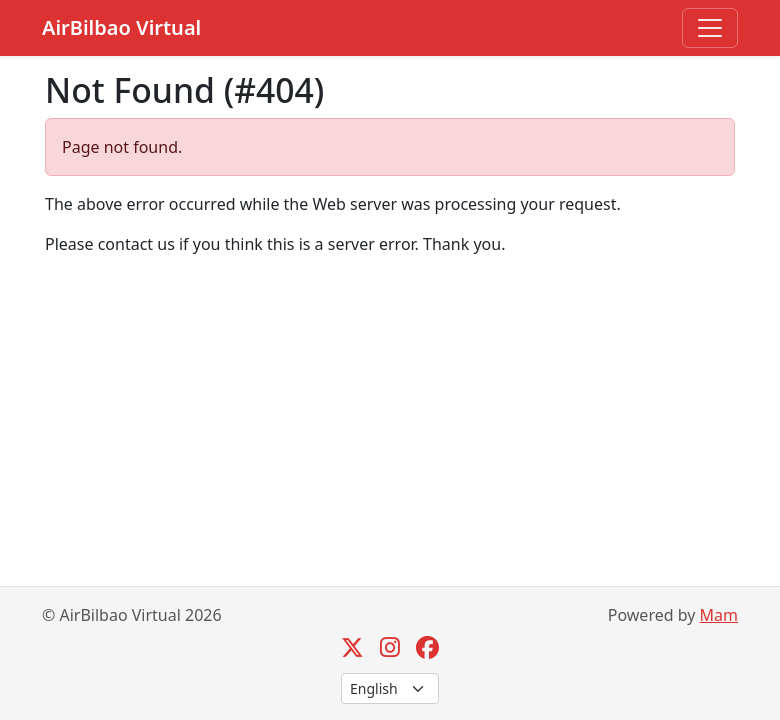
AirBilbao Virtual (121, 27)
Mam (719, 615)
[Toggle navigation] (710, 28)
